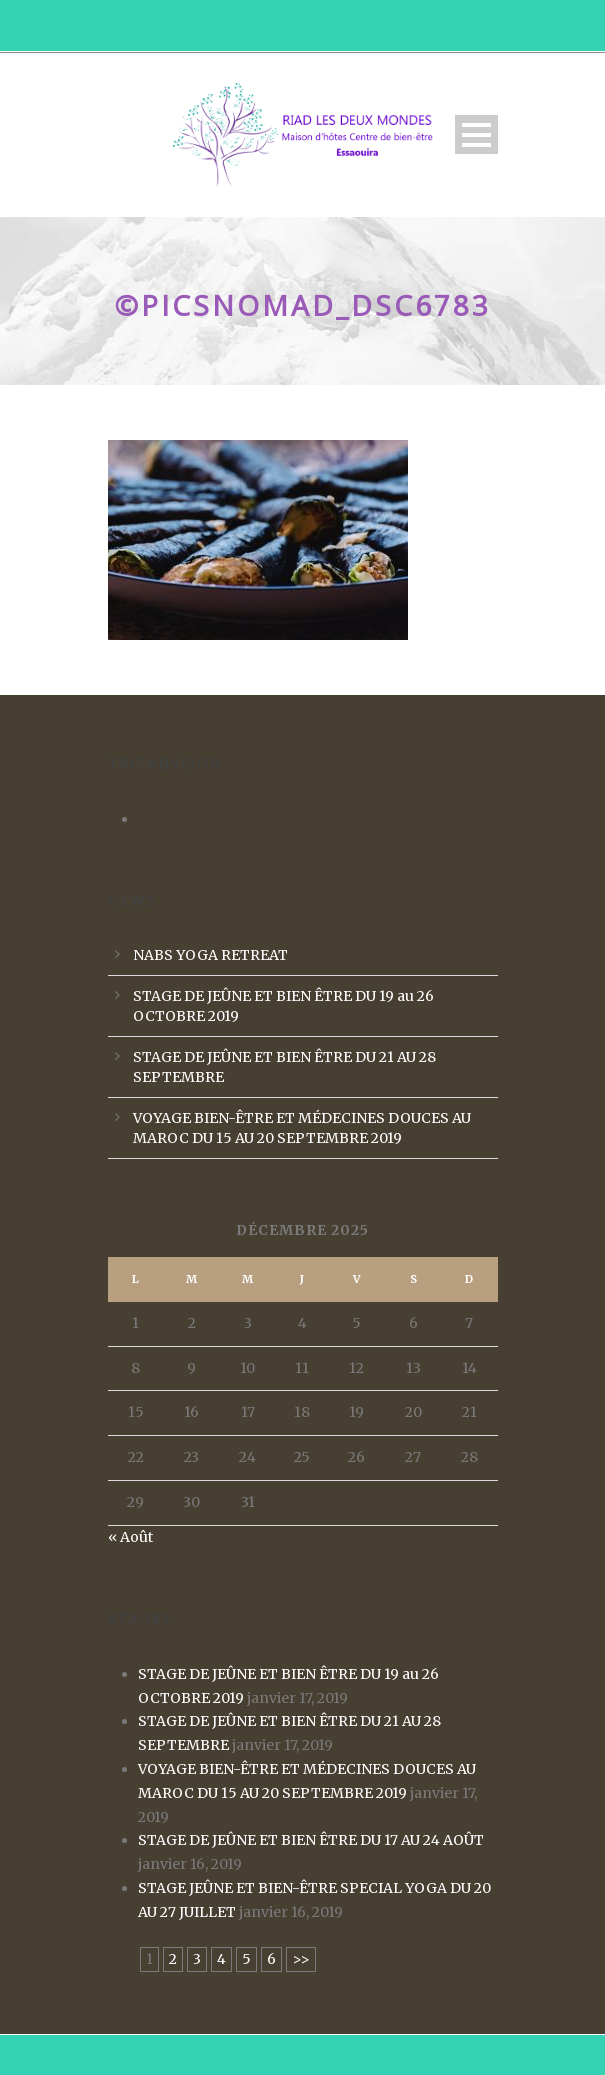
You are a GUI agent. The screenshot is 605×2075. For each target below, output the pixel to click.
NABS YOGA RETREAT (210, 955)
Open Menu (476, 134)
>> (301, 1959)
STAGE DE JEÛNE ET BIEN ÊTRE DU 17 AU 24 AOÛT (311, 1840)
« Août (130, 1537)
